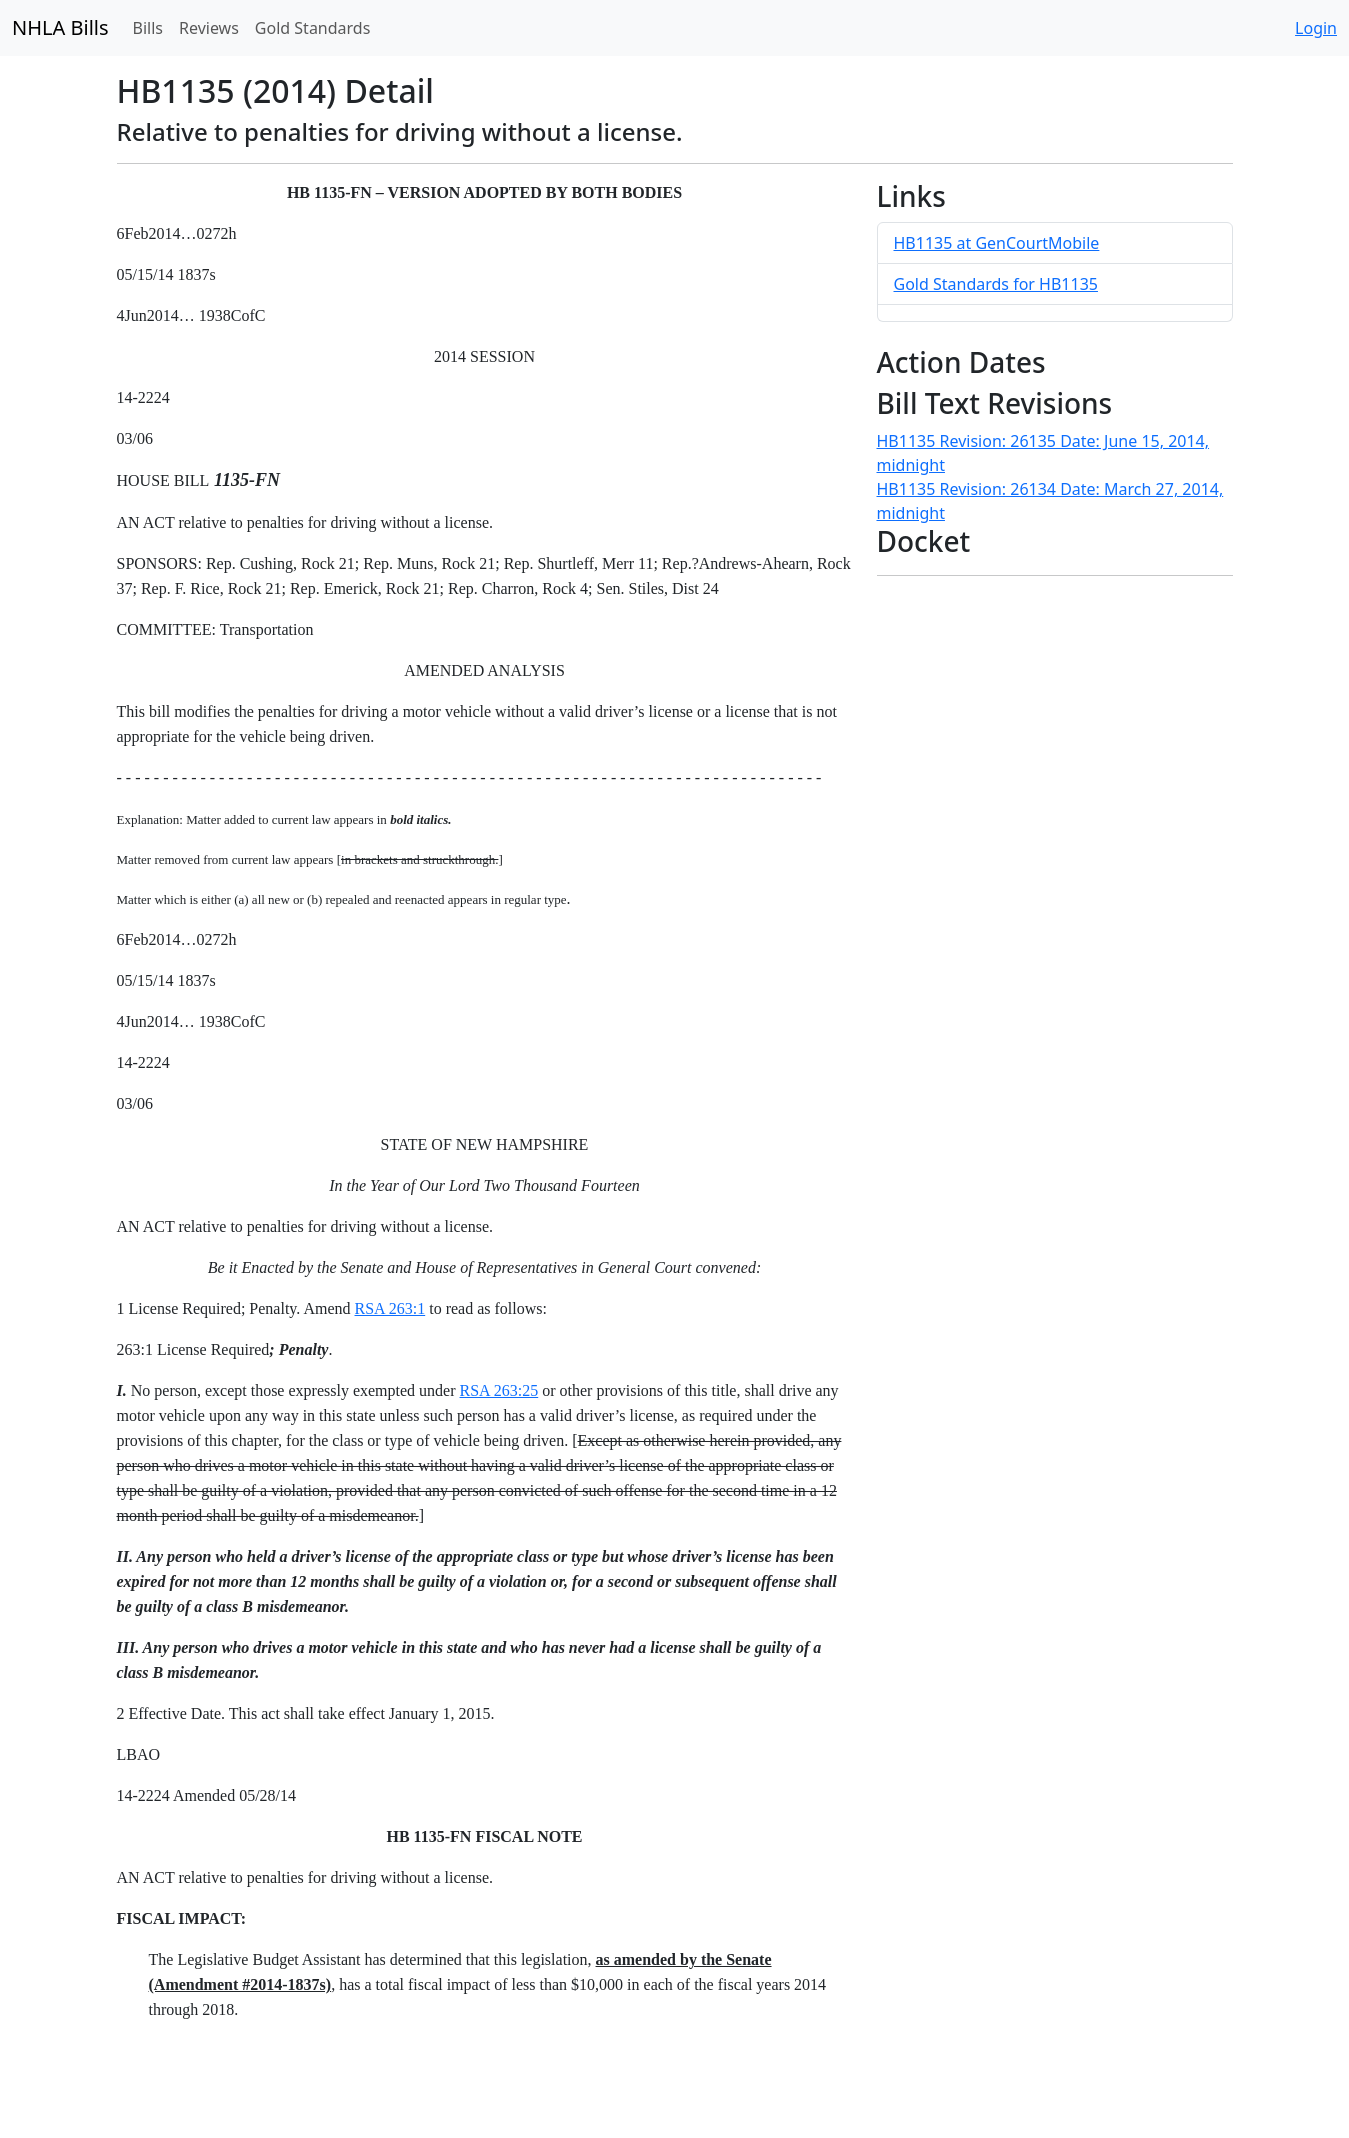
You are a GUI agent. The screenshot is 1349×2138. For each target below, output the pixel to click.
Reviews (209, 28)
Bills (148, 28)
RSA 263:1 (390, 1308)
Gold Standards (313, 28)
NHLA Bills (60, 27)
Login (1316, 28)
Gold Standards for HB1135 (996, 284)
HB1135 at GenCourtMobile (997, 243)
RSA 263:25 (499, 1390)
